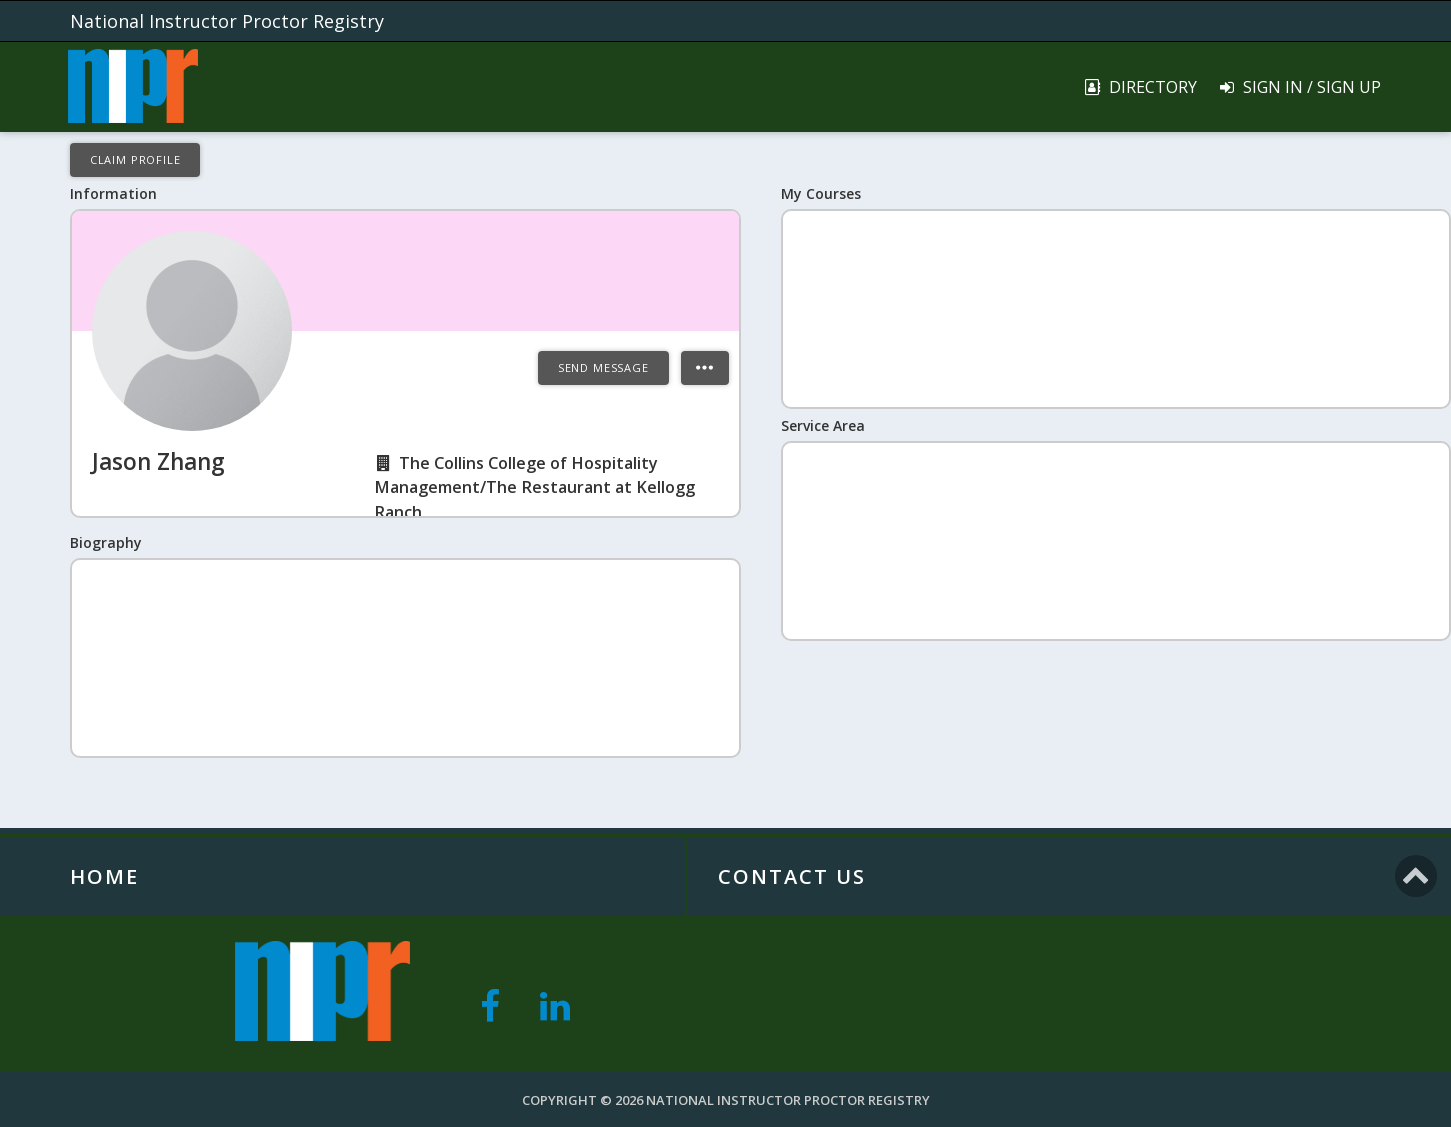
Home (104, 876)
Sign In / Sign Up (1299, 87)
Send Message (603, 367)
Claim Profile (135, 159)
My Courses (821, 193)
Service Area (823, 425)
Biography (106, 542)
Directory (1140, 87)
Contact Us (792, 876)
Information (113, 193)
